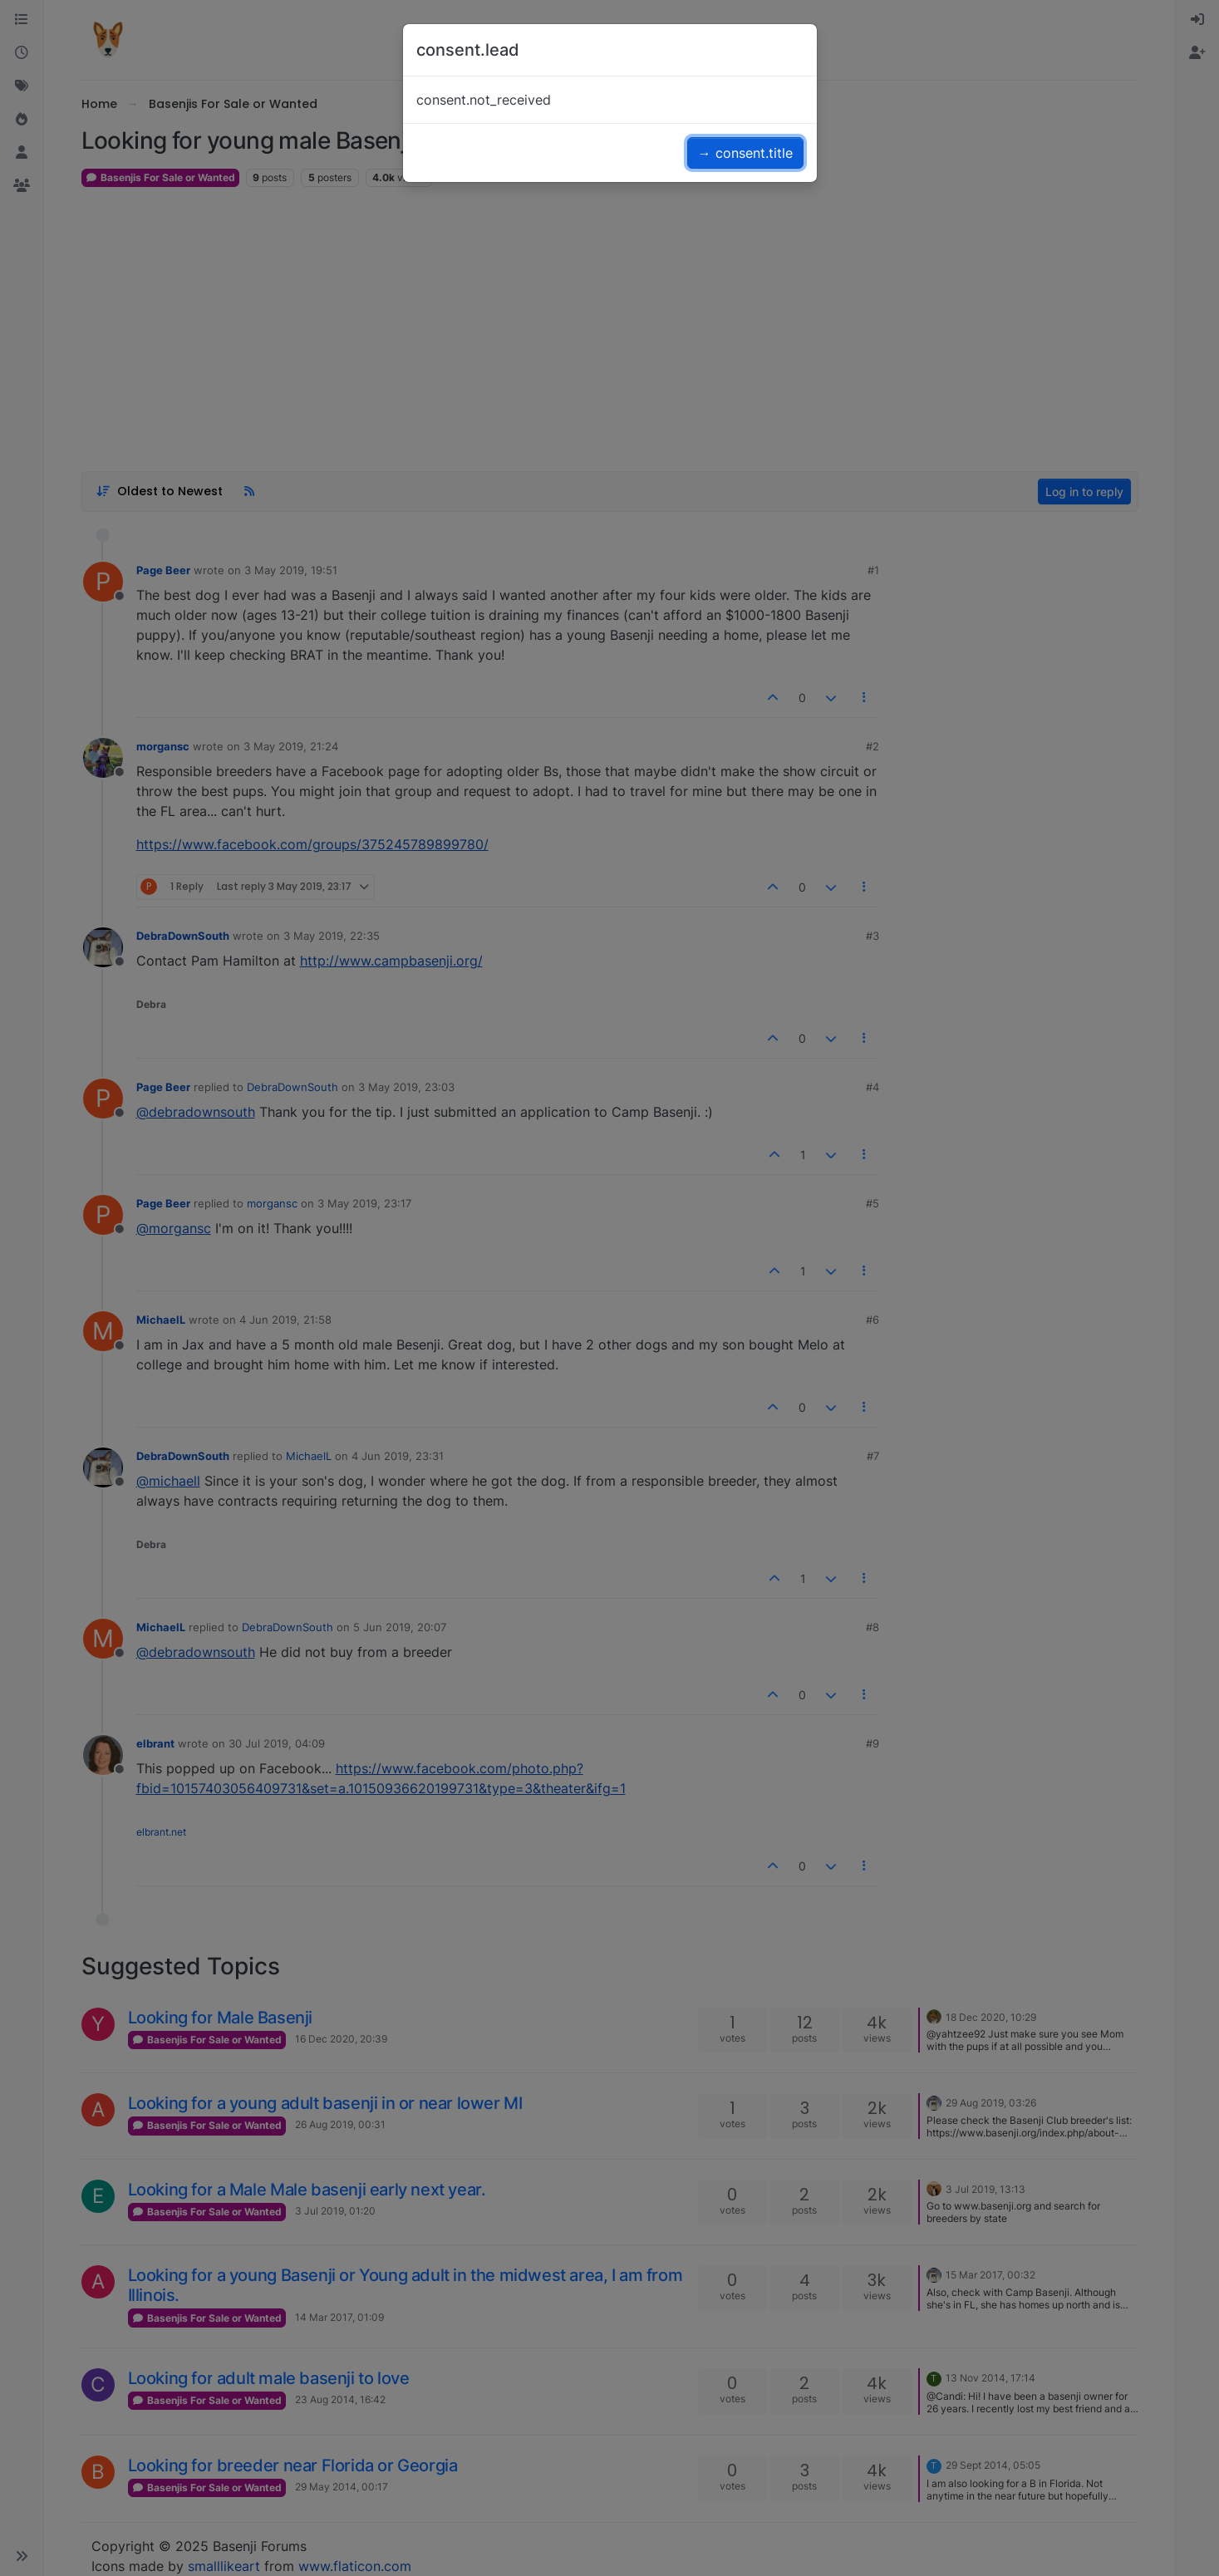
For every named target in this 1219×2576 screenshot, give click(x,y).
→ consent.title (745, 153)
